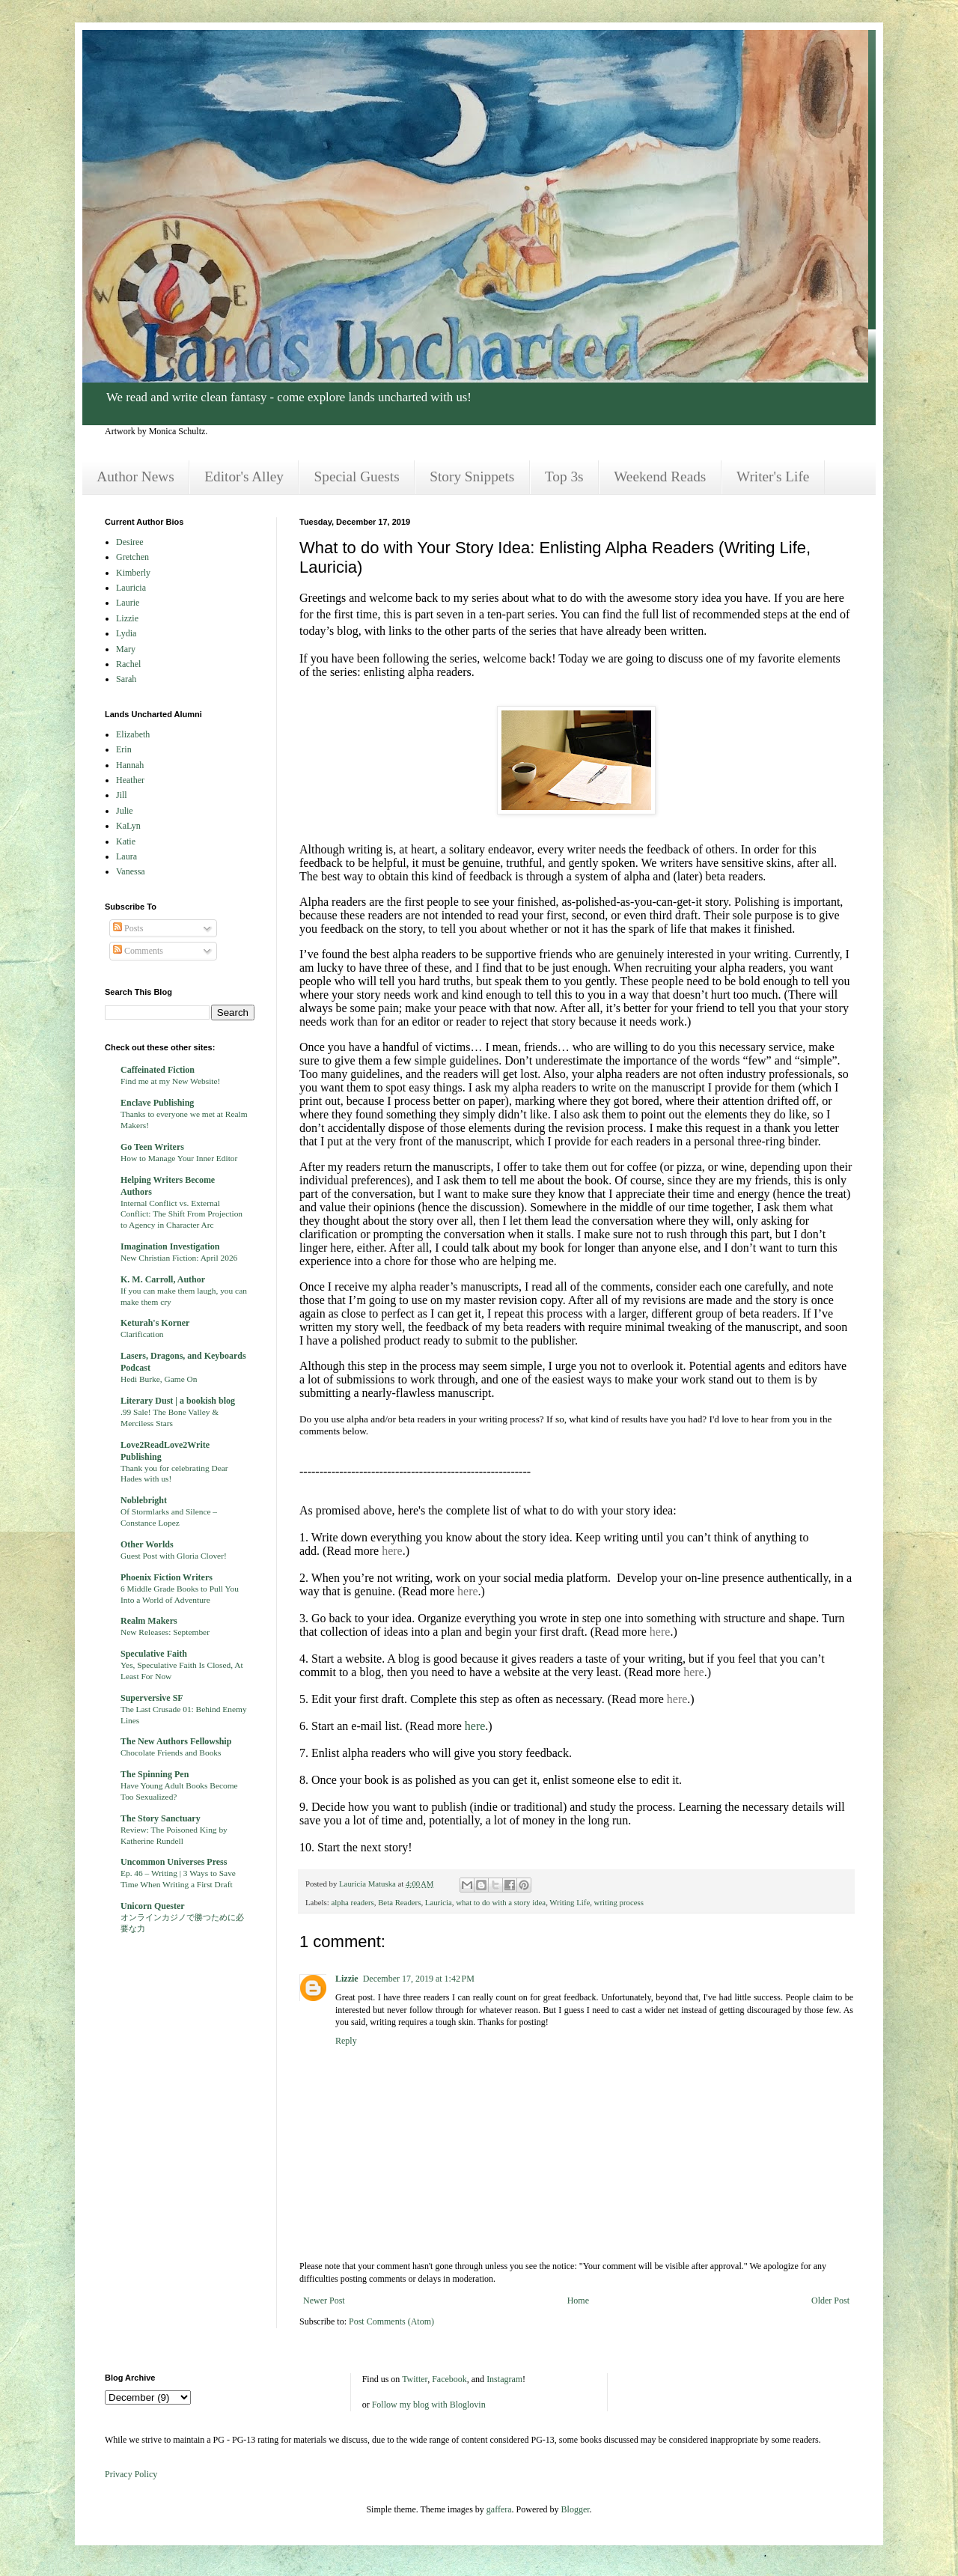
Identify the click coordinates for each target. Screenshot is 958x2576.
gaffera (499, 2509)
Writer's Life (772, 476)
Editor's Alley (244, 476)
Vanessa (130, 871)
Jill (121, 795)
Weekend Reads (660, 476)
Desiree (130, 542)
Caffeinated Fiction (157, 1070)
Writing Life (569, 1902)
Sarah (126, 679)
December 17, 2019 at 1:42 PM (419, 1978)
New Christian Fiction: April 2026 (178, 1257)
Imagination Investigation (169, 1246)
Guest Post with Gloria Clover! (173, 1555)
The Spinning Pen (154, 1774)
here (392, 1550)
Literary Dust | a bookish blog (177, 1400)
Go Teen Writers (152, 1147)
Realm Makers (148, 1621)
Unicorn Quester (152, 1906)
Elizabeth (133, 734)
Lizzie (347, 1978)
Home (578, 2300)
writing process (619, 1902)
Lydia (126, 633)
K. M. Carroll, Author (162, 1279)
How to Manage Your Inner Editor (178, 1158)
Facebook (449, 2379)
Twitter (414, 2379)
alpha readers (352, 1902)
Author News (135, 476)
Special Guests (357, 476)
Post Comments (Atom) (391, 2321)
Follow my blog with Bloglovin (429, 2404)
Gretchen (132, 557)
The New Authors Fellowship (175, 1741)
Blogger (575, 2509)
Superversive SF (151, 1698)
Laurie (127, 602)
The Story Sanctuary (160, 1818)
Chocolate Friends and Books (170, 1752)
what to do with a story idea (501, 1902)
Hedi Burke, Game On (159, 1378)
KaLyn (128, 825)
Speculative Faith (153, 1653)
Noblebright (143, 1500)
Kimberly (133, 572)
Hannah (130, 765)
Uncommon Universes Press (173, 1862)
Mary (125, 649)
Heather (130, 780)
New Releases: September (165, 1631)
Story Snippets (472, 476)
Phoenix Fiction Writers (166, 1577)
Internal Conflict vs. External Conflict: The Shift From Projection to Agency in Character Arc (181, 1214)
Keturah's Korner (154, 1323)
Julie (124, 811)
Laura (126, 856)
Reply (346, 2040)
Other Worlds (147, 1544)
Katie (125, 841)
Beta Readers (399, 1902)
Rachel (128, 664)
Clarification (142, 1334)
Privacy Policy (131, 2474)
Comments (138, 951)
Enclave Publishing (157, 1102)
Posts (128, 928)
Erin (124, 749)
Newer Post (324, 2300)
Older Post (830, 2300)
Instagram (504, 2379)
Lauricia (438, 1902)
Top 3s (564, 476)
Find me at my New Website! (170, 1081)
